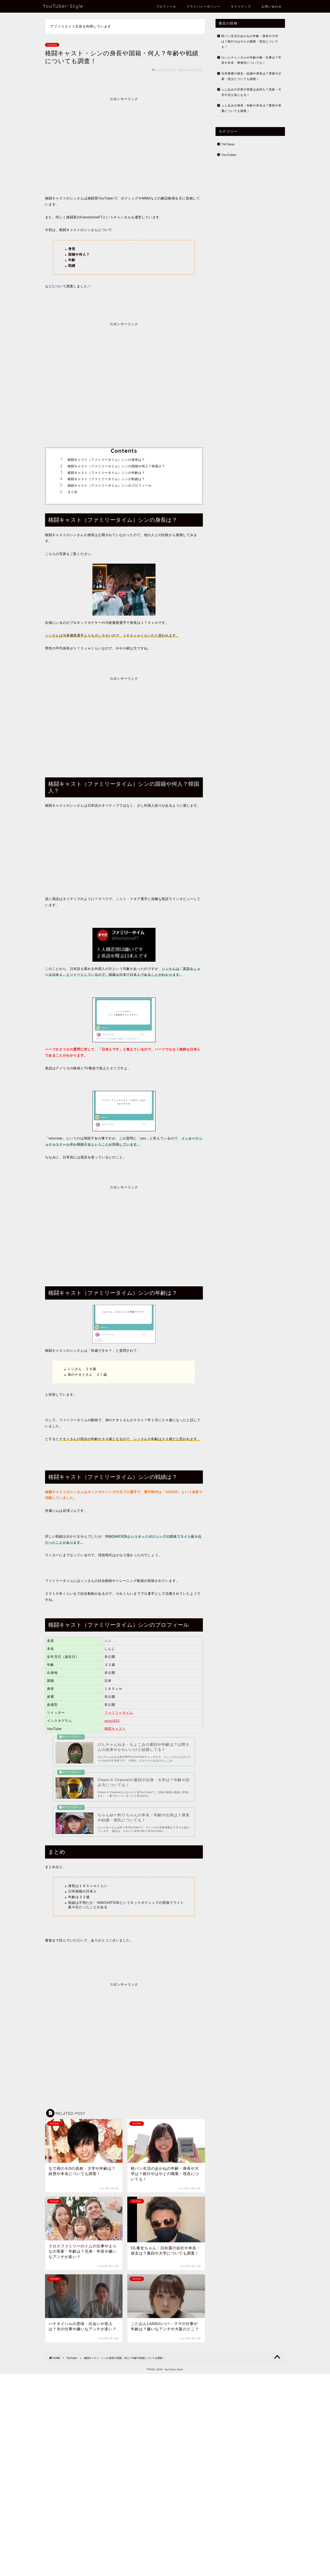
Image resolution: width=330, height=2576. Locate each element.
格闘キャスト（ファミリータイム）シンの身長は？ (106, 460)
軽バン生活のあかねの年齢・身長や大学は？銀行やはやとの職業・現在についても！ (249, 41)
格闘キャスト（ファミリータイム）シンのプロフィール (110, 485)
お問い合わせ (272, 6)
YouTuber (52, 45)
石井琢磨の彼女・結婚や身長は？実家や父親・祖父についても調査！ (251, 76)
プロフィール (166, 6)
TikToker (228, 144)
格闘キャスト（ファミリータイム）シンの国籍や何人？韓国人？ (116, 466)
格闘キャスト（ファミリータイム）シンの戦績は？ (106, 479)
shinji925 (112, 1721)
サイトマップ (241, 6)
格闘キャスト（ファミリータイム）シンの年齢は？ (106, 473)
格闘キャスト (115, 1728)
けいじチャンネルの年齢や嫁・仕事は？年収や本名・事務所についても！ (251, 60)
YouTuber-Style (63, 6)
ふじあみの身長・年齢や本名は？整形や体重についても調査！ (251, 108)
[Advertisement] (124, 137)
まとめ (73, 492)
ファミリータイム (118, 1712)
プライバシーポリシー (203, 6)
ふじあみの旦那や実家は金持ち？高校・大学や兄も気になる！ (251, 92)
